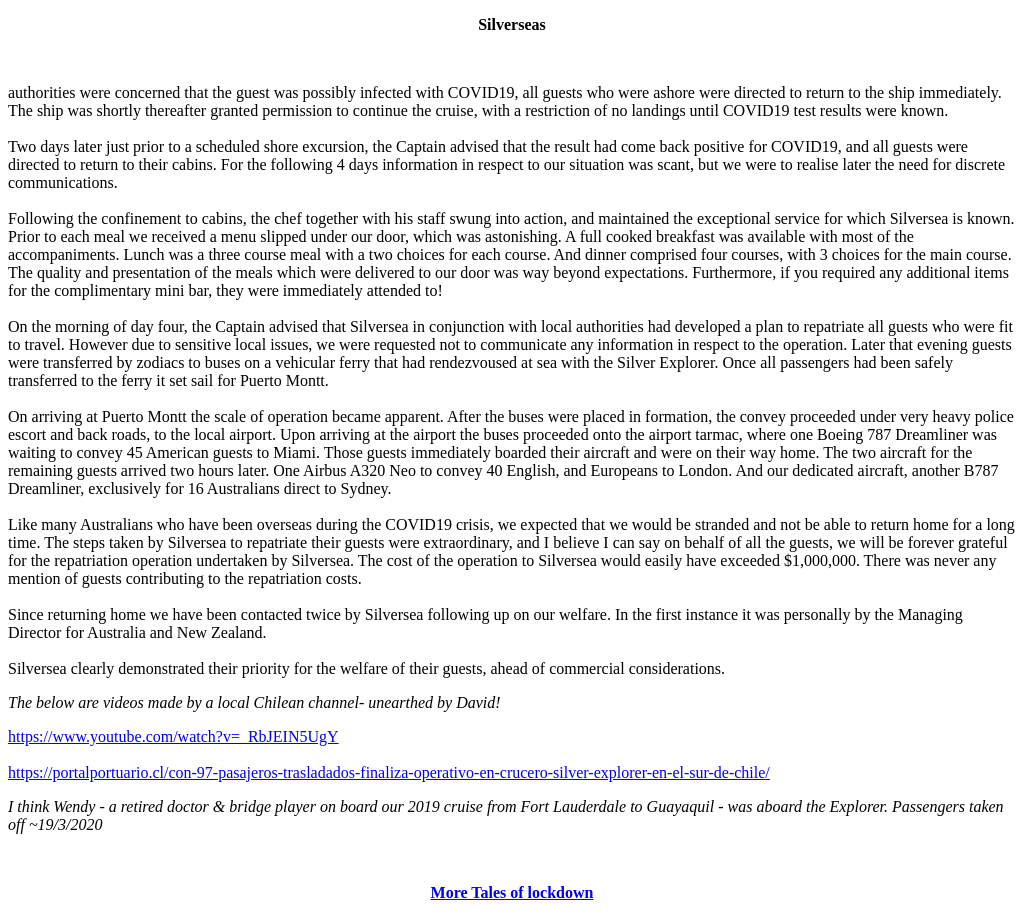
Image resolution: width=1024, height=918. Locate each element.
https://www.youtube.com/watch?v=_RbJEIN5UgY (173, 736)
